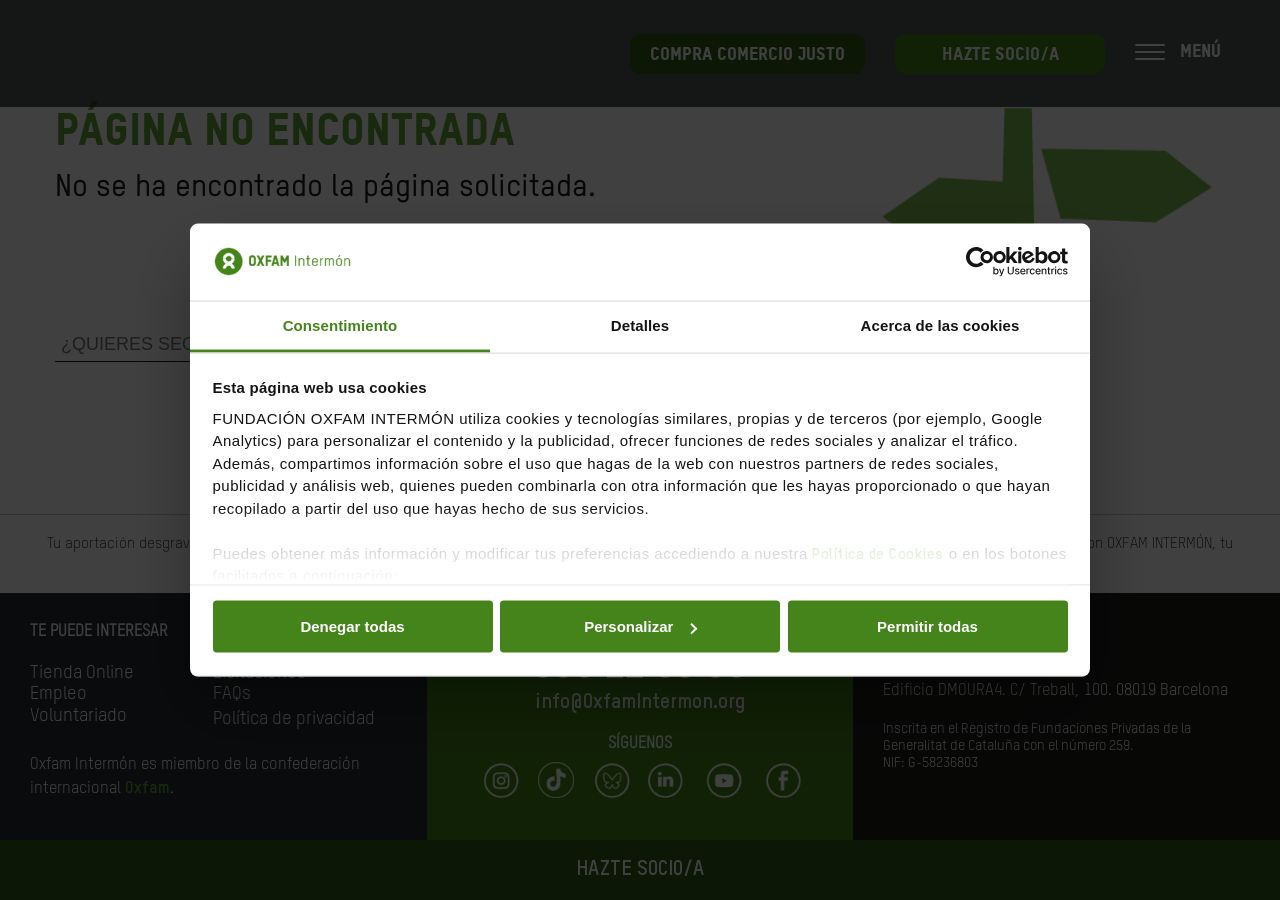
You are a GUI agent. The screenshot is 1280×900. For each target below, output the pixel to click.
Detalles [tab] (640, 324)
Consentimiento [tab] (340, 324)
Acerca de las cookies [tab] (940, 324)
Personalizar (640, 626)
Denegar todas (352, 626)
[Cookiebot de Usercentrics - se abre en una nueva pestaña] (980, 262)
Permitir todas (927, 626)
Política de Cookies (878, 553)
